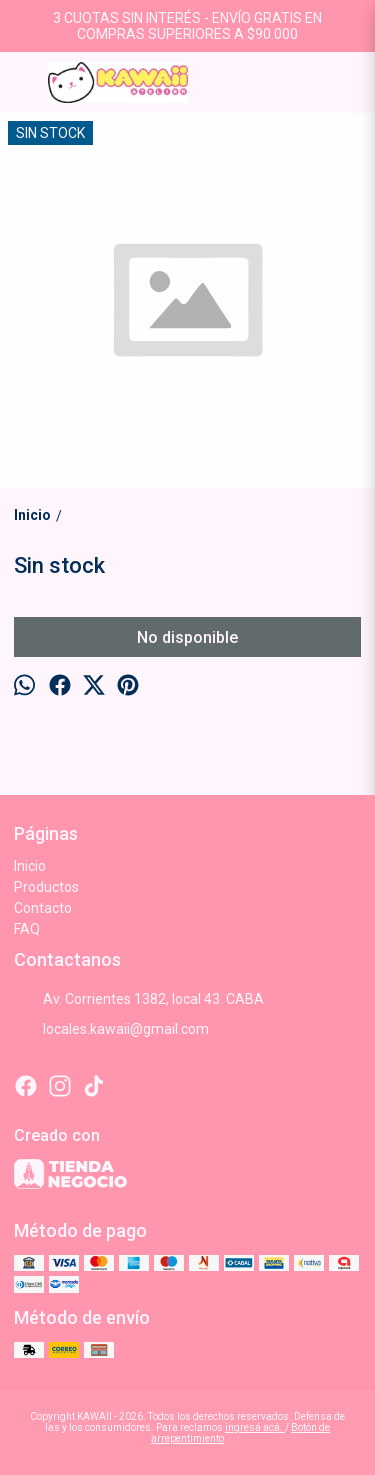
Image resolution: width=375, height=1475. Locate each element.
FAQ (27, 929)
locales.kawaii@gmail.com (111, 1029)
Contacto (43, 908)
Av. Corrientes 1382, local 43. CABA (139, 999)
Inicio (30, 866)
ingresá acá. (255, 1427)
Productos (46, 887)
